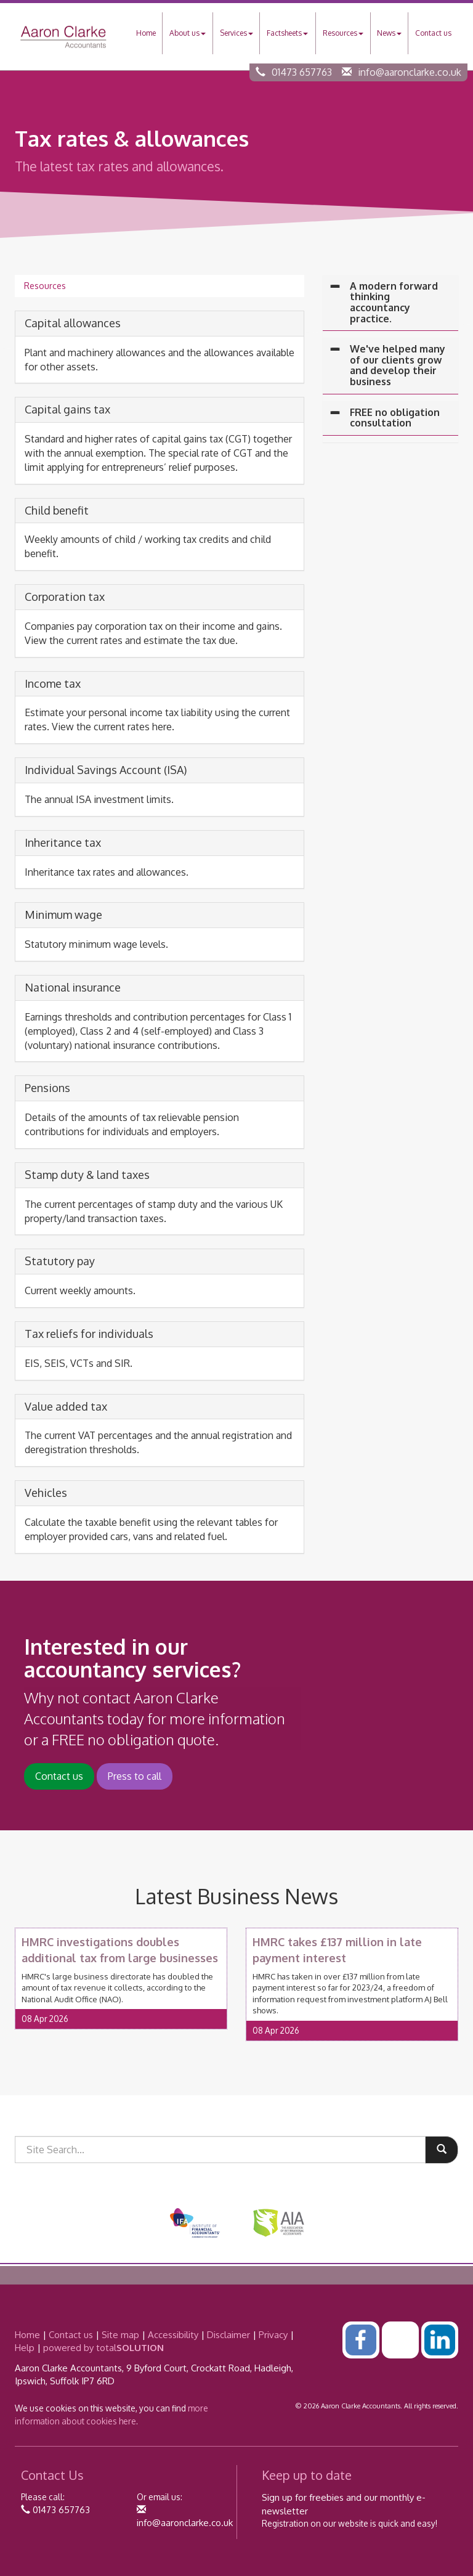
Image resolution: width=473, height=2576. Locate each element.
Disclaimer (228, 2335)
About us (187, 33)
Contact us (433, 33)
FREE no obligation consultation (395, 418)
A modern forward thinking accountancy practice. (394, 302)
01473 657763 (302, 72)
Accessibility (173, 2335)
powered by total (103, 2348)
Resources (343, 33)
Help (24, 2348)
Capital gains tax (67, 409)
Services (236, 33)
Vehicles (46, 1492)
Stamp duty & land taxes (87, 1174)
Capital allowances (73, 323)
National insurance (73, 987)
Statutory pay (60, 1261)
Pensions (47, 1087)
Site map (120, 2335)
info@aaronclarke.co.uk (409, 72)
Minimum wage (63, 914)
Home (146, 33)
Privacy (273, 2335)
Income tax (53, 683)
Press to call (134, 1776)
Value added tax (66, 1406)
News (389, 33)
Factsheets (287, 33)
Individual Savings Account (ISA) (106, 769)
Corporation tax (65, 596)
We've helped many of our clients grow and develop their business (397, 365)
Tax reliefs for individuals (89, 1333)
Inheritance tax (63, 842)
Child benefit (57, 510)
